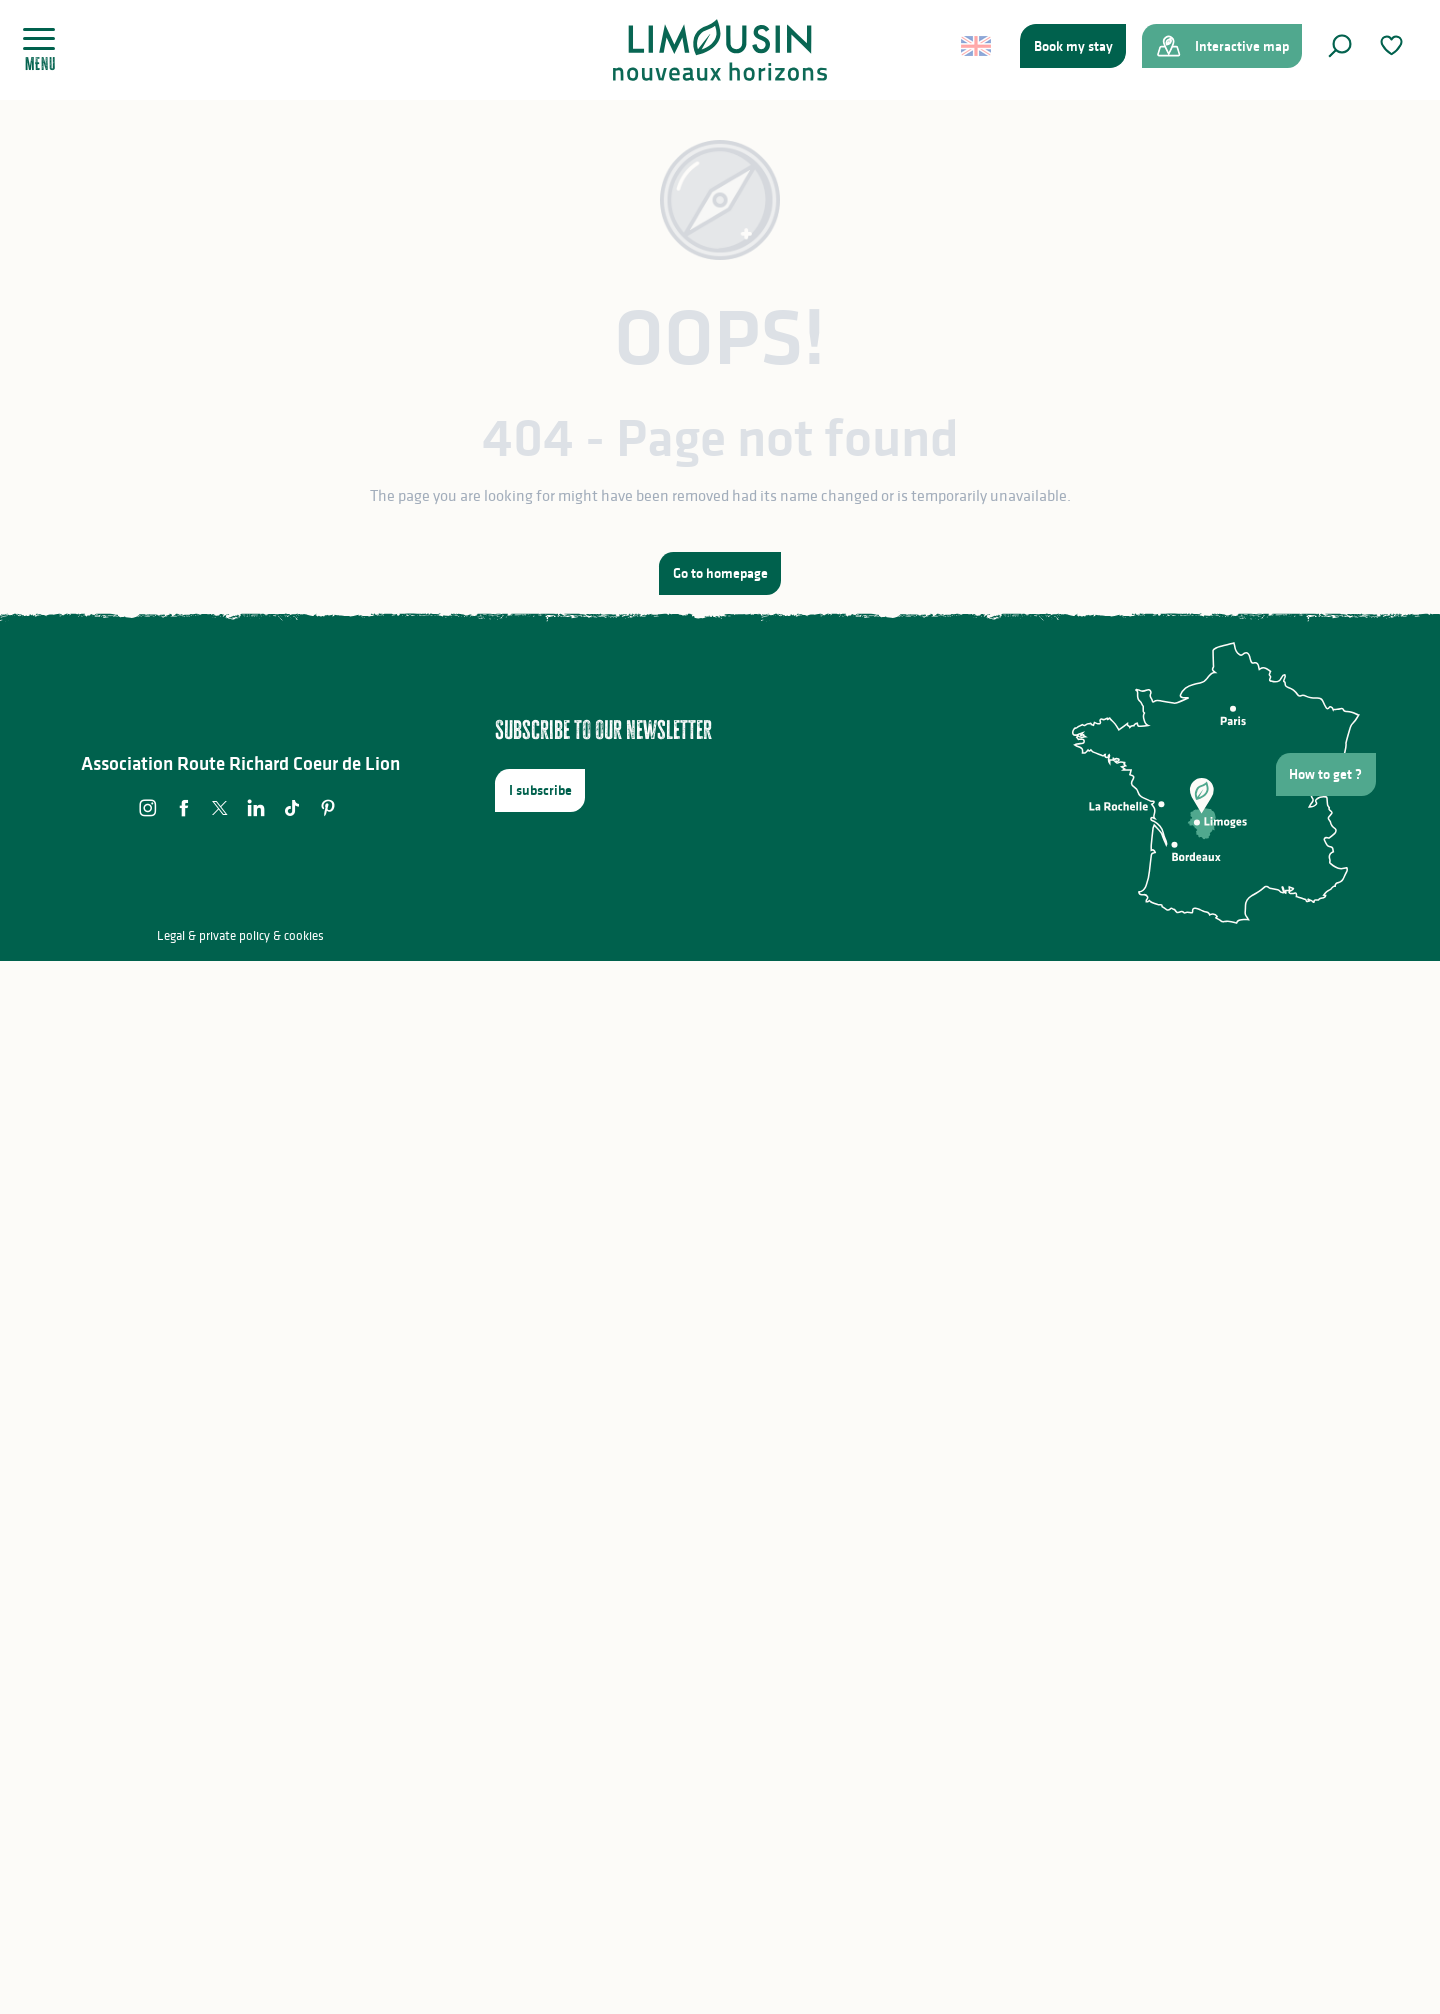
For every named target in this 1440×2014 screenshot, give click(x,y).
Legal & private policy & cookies (240, 935)
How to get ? (1325, 774)
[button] (1340, 46)
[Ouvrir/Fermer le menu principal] (46, 50)
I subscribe (540, 790)
